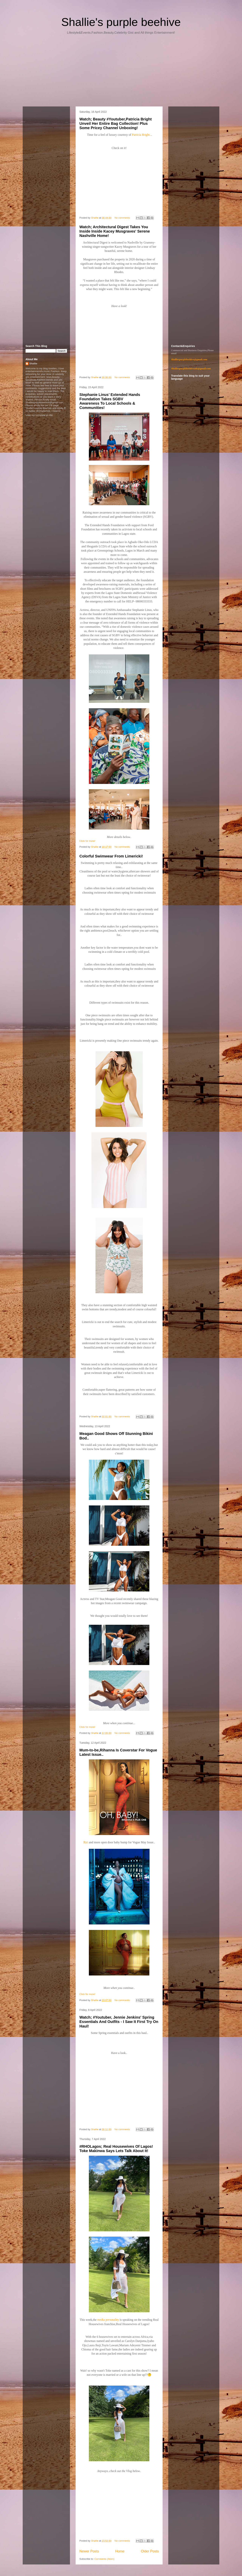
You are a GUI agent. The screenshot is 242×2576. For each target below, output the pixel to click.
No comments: (123, 217)
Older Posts (150, 2551)
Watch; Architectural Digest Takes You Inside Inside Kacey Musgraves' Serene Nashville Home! (114, 231)
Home (120, 2551)
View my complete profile (39, 415)
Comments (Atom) (104, 2558)
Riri (86, 1842)
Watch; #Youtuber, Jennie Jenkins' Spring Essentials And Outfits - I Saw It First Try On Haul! (118, 2021)
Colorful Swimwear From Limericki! (111, 856)
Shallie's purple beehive (121, 22)
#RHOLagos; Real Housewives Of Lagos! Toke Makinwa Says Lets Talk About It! (116, 2148)
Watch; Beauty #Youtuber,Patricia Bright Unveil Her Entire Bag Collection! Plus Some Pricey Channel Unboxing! (115, 123)
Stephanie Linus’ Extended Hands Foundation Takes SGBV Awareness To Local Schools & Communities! (109, 401)
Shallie (33, 363)
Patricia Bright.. (141, 134)
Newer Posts (89, 2551)
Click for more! (87, 841)
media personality (108, 2319)
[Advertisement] (121, 71)
